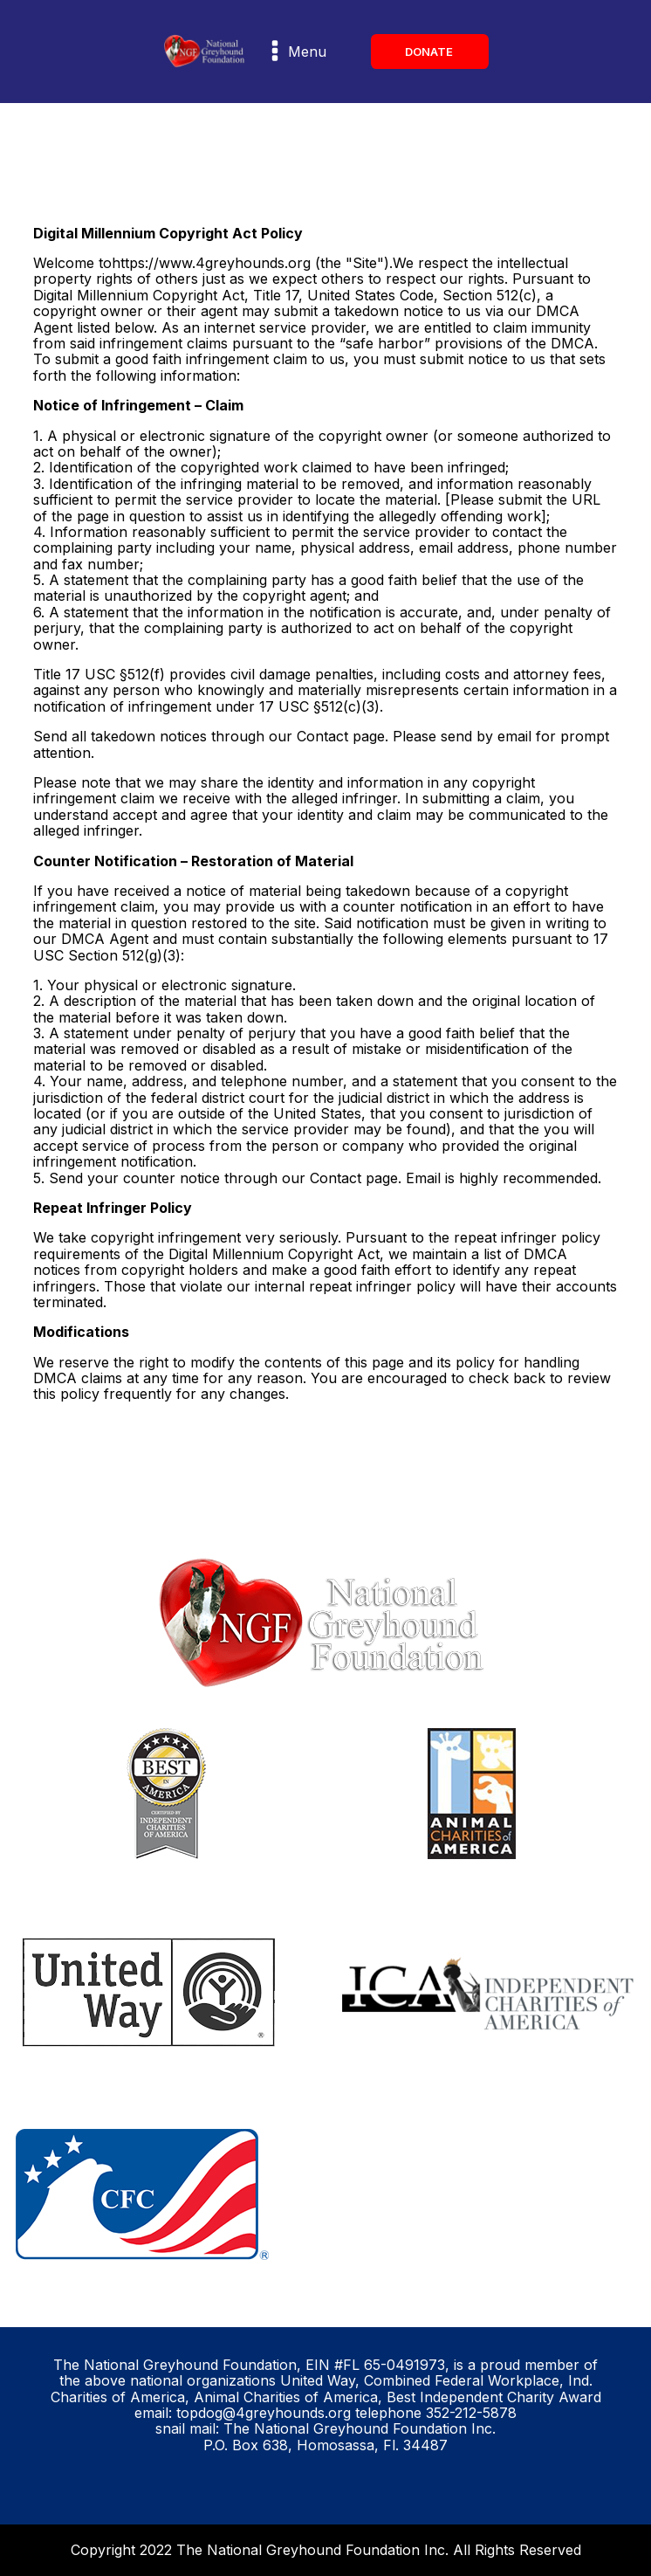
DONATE (430, 52)
